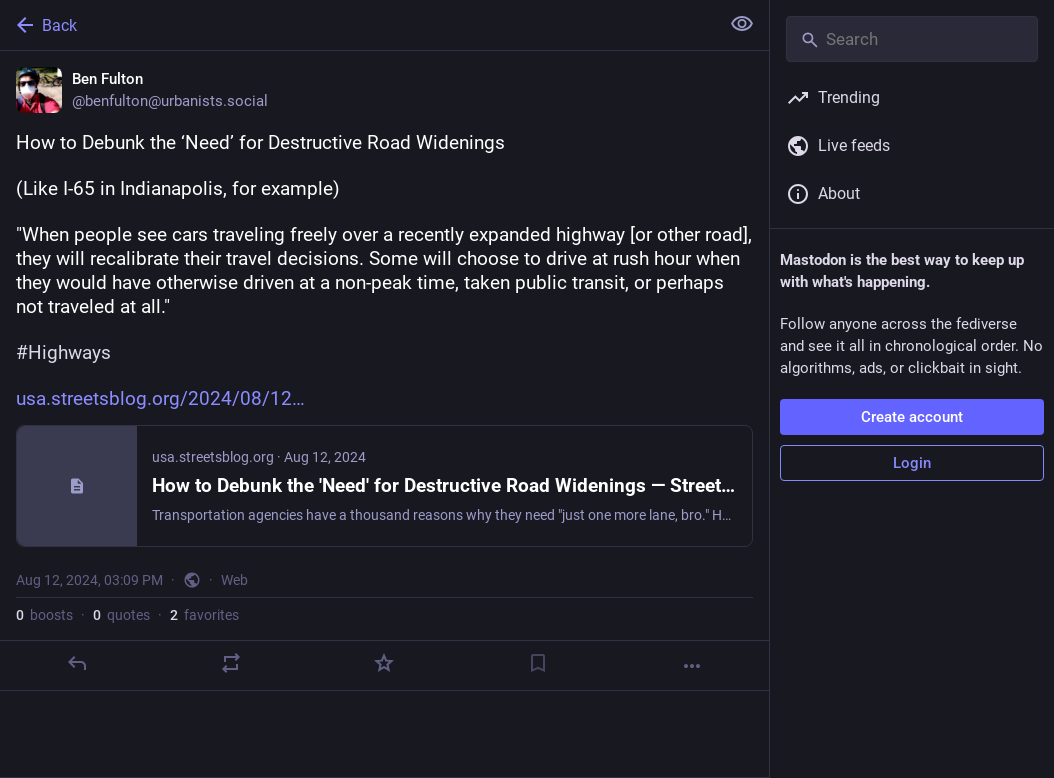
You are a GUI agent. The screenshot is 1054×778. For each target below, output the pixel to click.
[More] (692, 666)
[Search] (912, 39)
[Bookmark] (538, 663)
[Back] (357, 25)
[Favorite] (384, 663)
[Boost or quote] (231, 663)
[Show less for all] (742, 24)
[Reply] (77, 663)
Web (234, 580)
